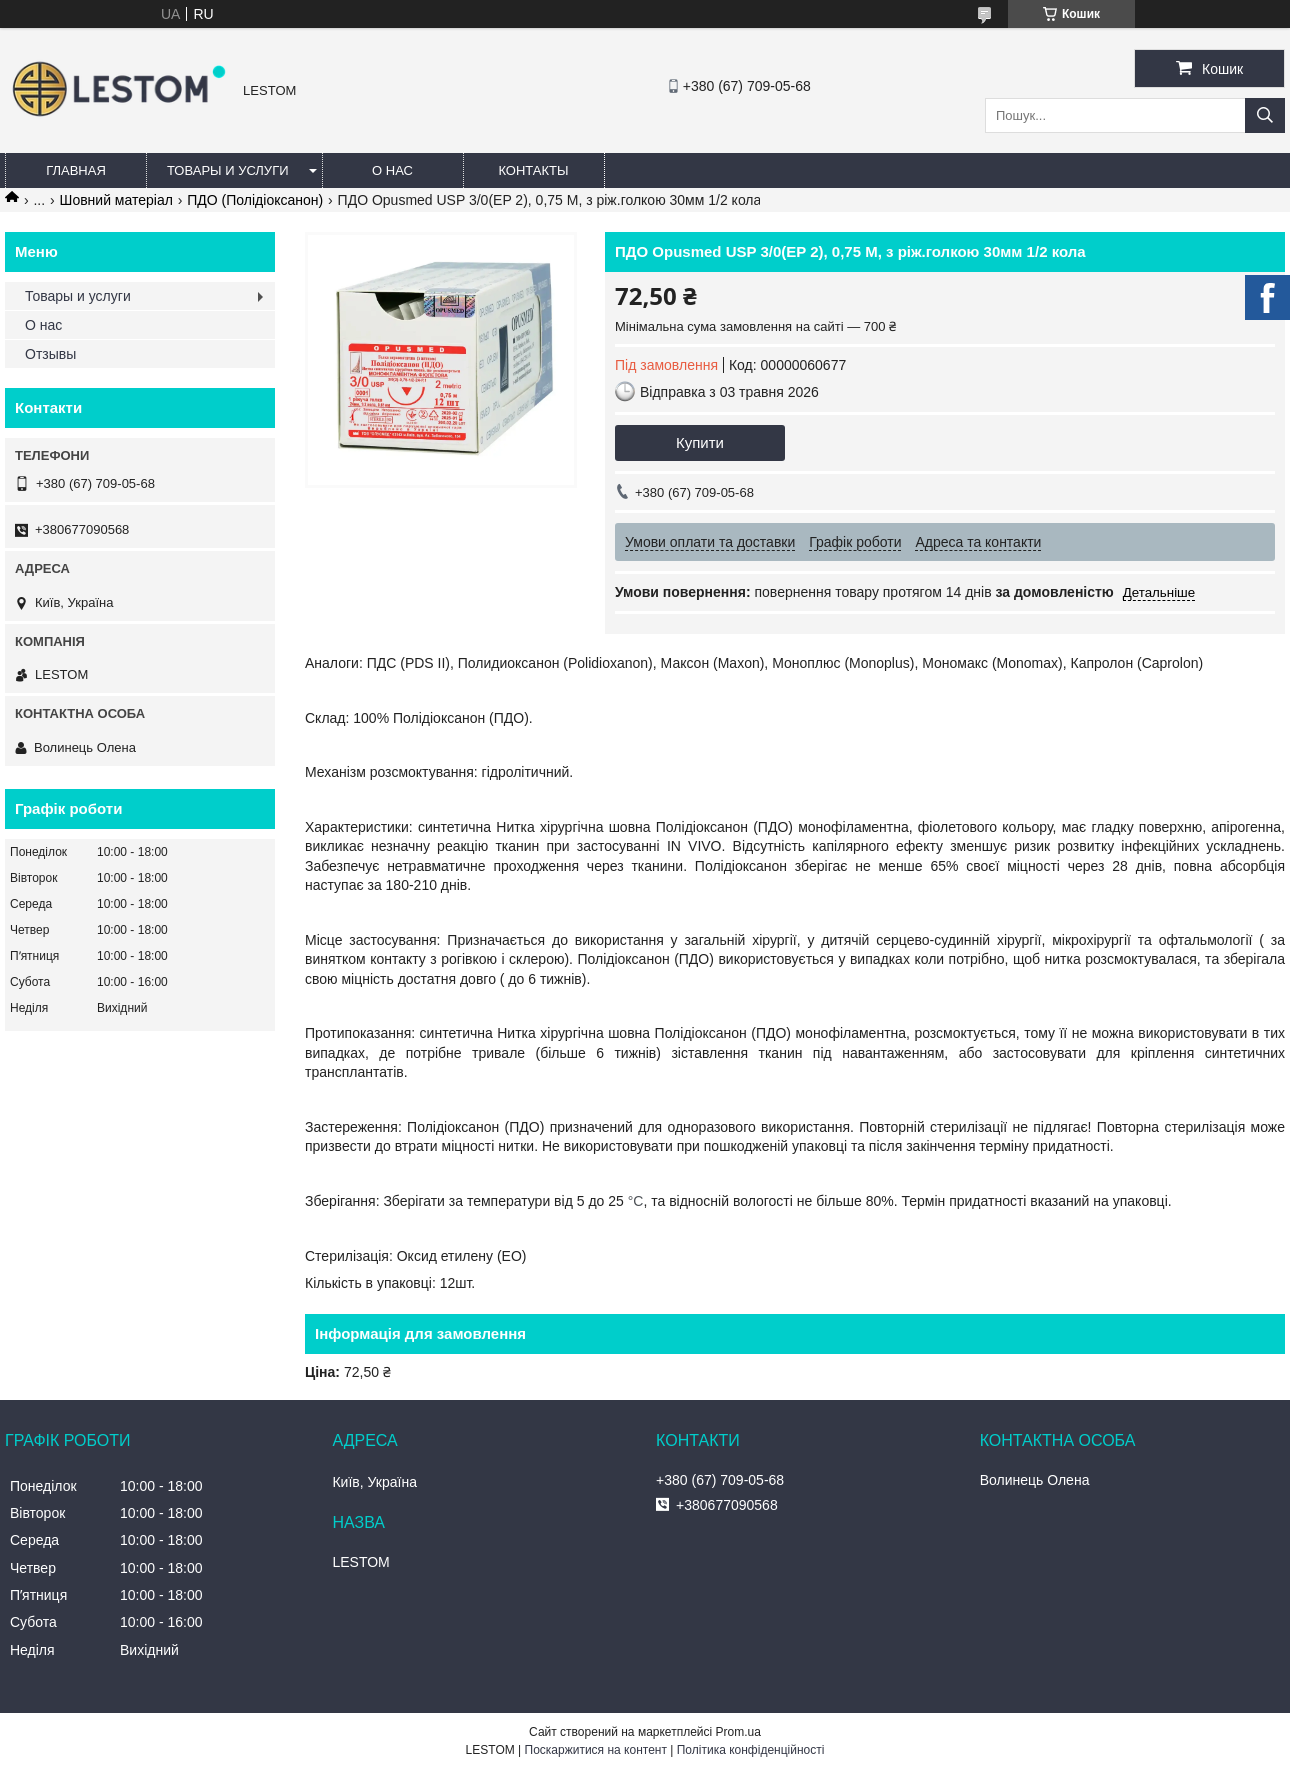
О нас (392, 170)
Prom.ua (738, 1732)
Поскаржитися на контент (596, 1750)
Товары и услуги (228, 170)
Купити (700, 442)
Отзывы (50, 354)
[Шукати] (1265, 115)
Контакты (533, 170)
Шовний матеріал (116, 200)
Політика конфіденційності (751, 1750)
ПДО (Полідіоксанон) (255, 200)
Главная (76, 170)
